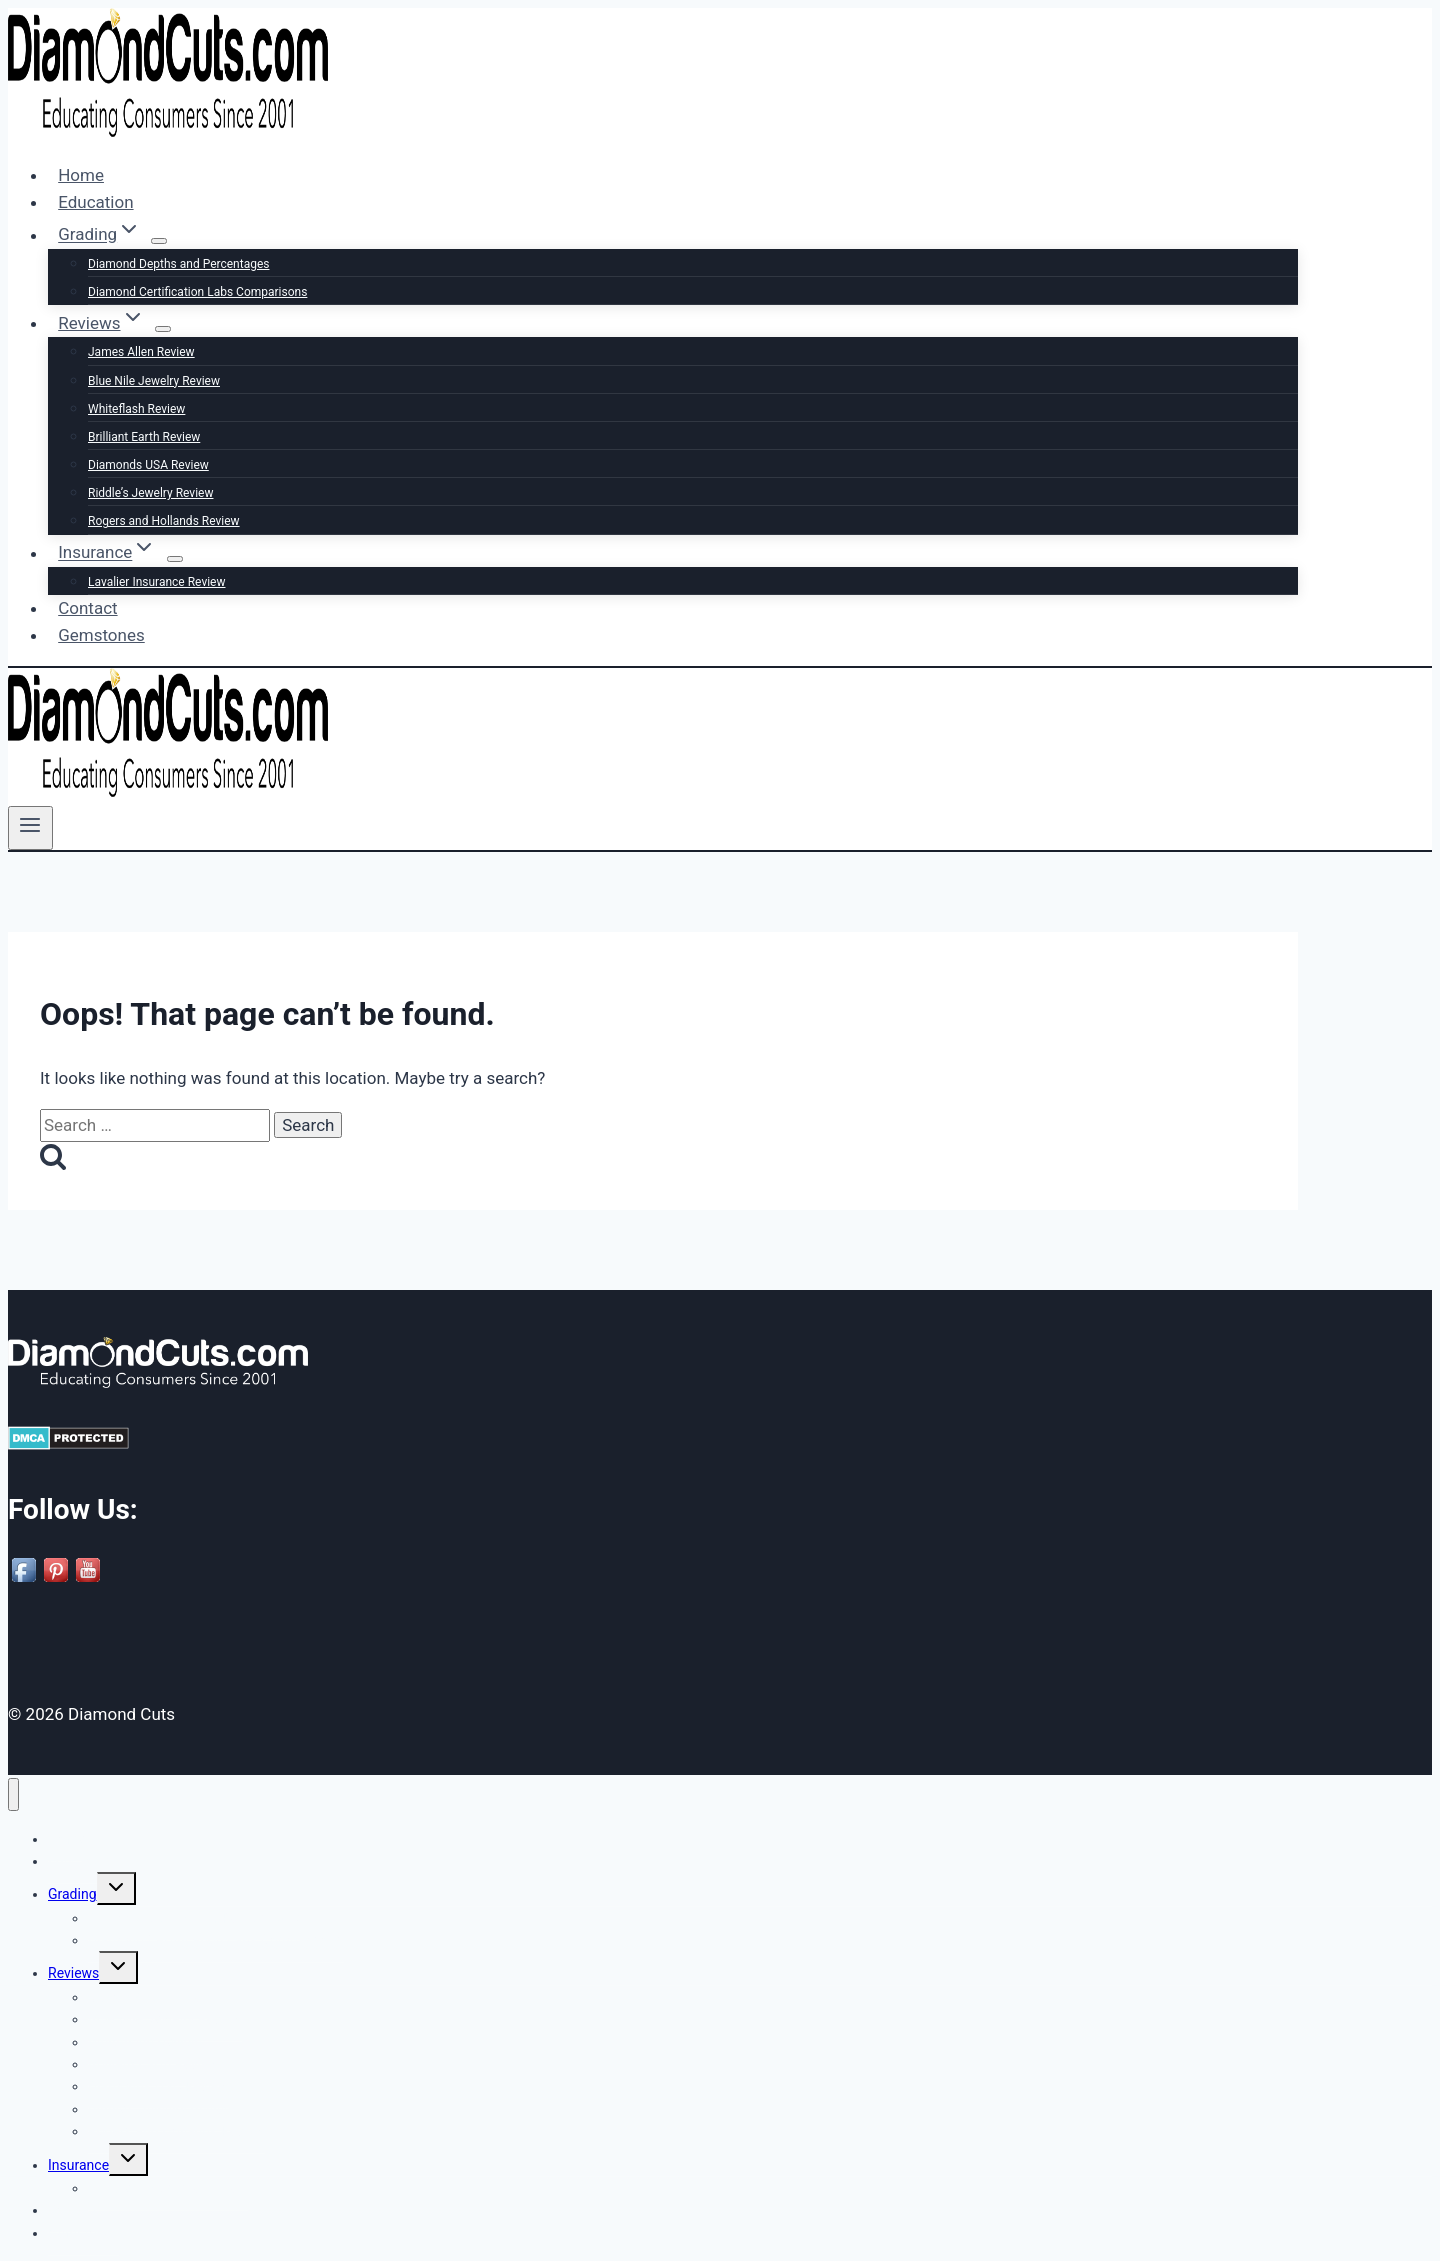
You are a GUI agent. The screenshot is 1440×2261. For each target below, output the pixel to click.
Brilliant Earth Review (144, 437)
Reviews (73, 1973)
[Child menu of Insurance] (175, 559)
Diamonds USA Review (148, 465)
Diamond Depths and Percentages (178, 264)
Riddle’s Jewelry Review (150, 493)
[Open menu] (30, 828)
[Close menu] (13, 1794)
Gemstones (101, 635)
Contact (87, 608)
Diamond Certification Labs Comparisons (197, 292)
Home (81, 175)
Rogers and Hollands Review (164, 521)
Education (95, 202)
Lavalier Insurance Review (157, 582)
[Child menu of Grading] (159, 241)
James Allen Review (141, 352)
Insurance (78, 2165)
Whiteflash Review (136, 409)
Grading (72, 1894)
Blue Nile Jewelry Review (154, 381)
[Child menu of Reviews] (163, 329)
